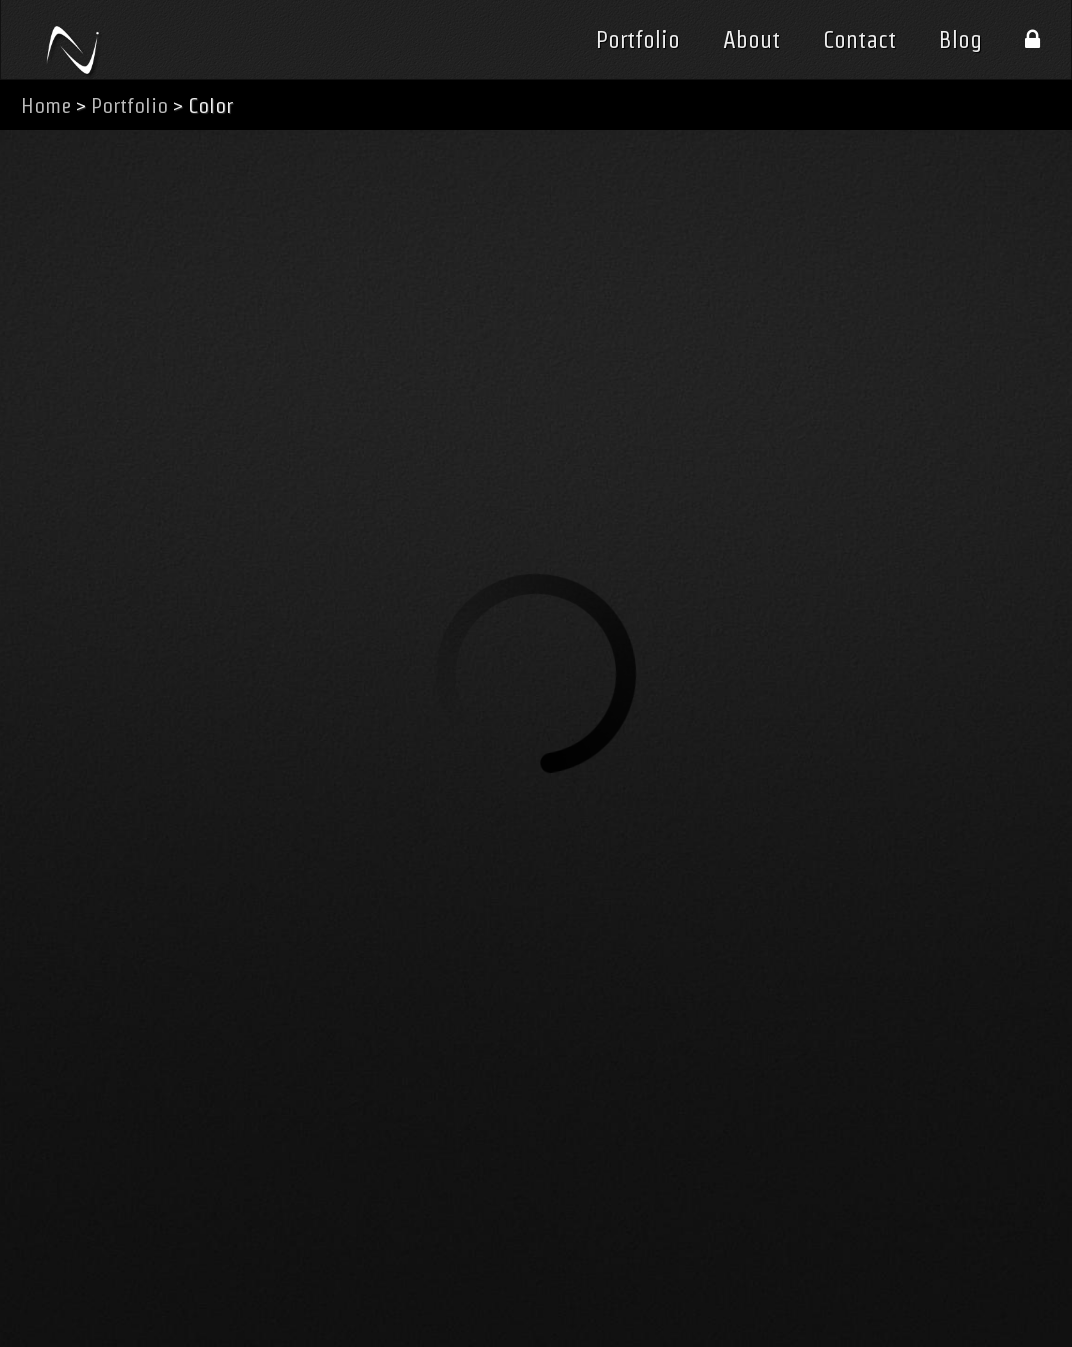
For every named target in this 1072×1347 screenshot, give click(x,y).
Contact (859, 40)
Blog (960, 40)
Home (46, 105)
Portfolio (638, 40)
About (751, 40)
